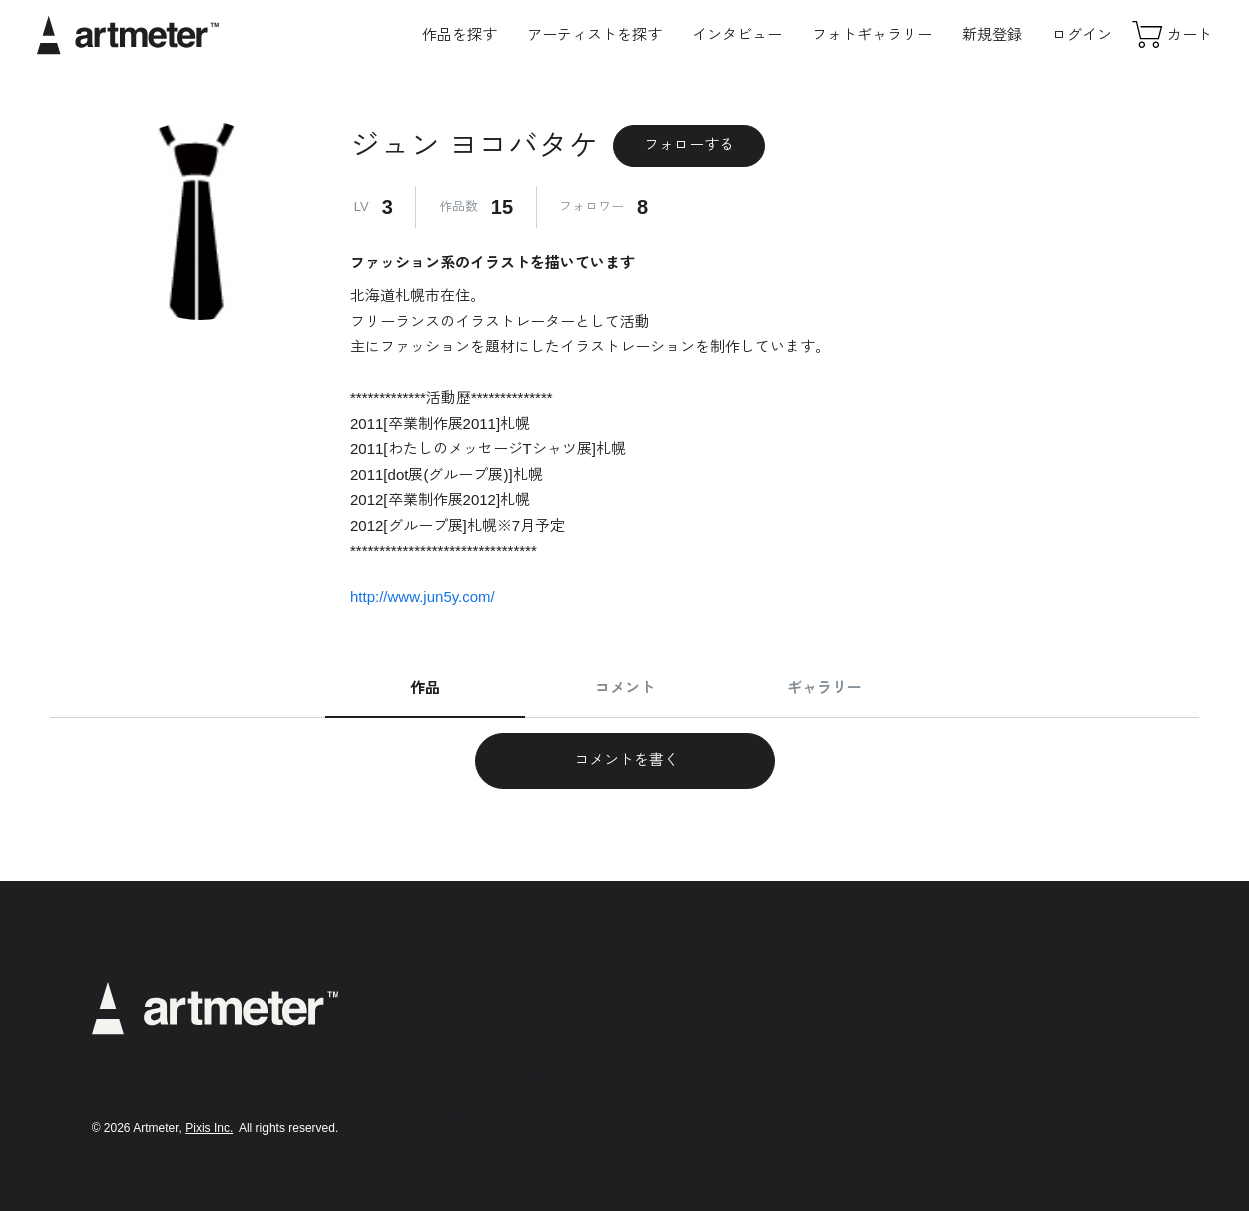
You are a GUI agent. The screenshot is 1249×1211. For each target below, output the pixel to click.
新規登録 (992, 34)
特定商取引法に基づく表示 (814, 1045)
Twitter (998, 1024)
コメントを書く (624, 759)
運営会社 (762, 1099)
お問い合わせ (775, 1126)
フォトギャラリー (872, 34)
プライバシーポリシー (801, 1018)
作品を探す (459, 34)
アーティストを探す (594, 34)
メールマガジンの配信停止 (814, 1072)
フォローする (689, 144)
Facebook (1009, 1054)
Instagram (1009, 993)
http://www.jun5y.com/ (422, 596)
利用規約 (762, 991)
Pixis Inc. (209, 1128)
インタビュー (737, 34)
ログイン (1082, 34)
